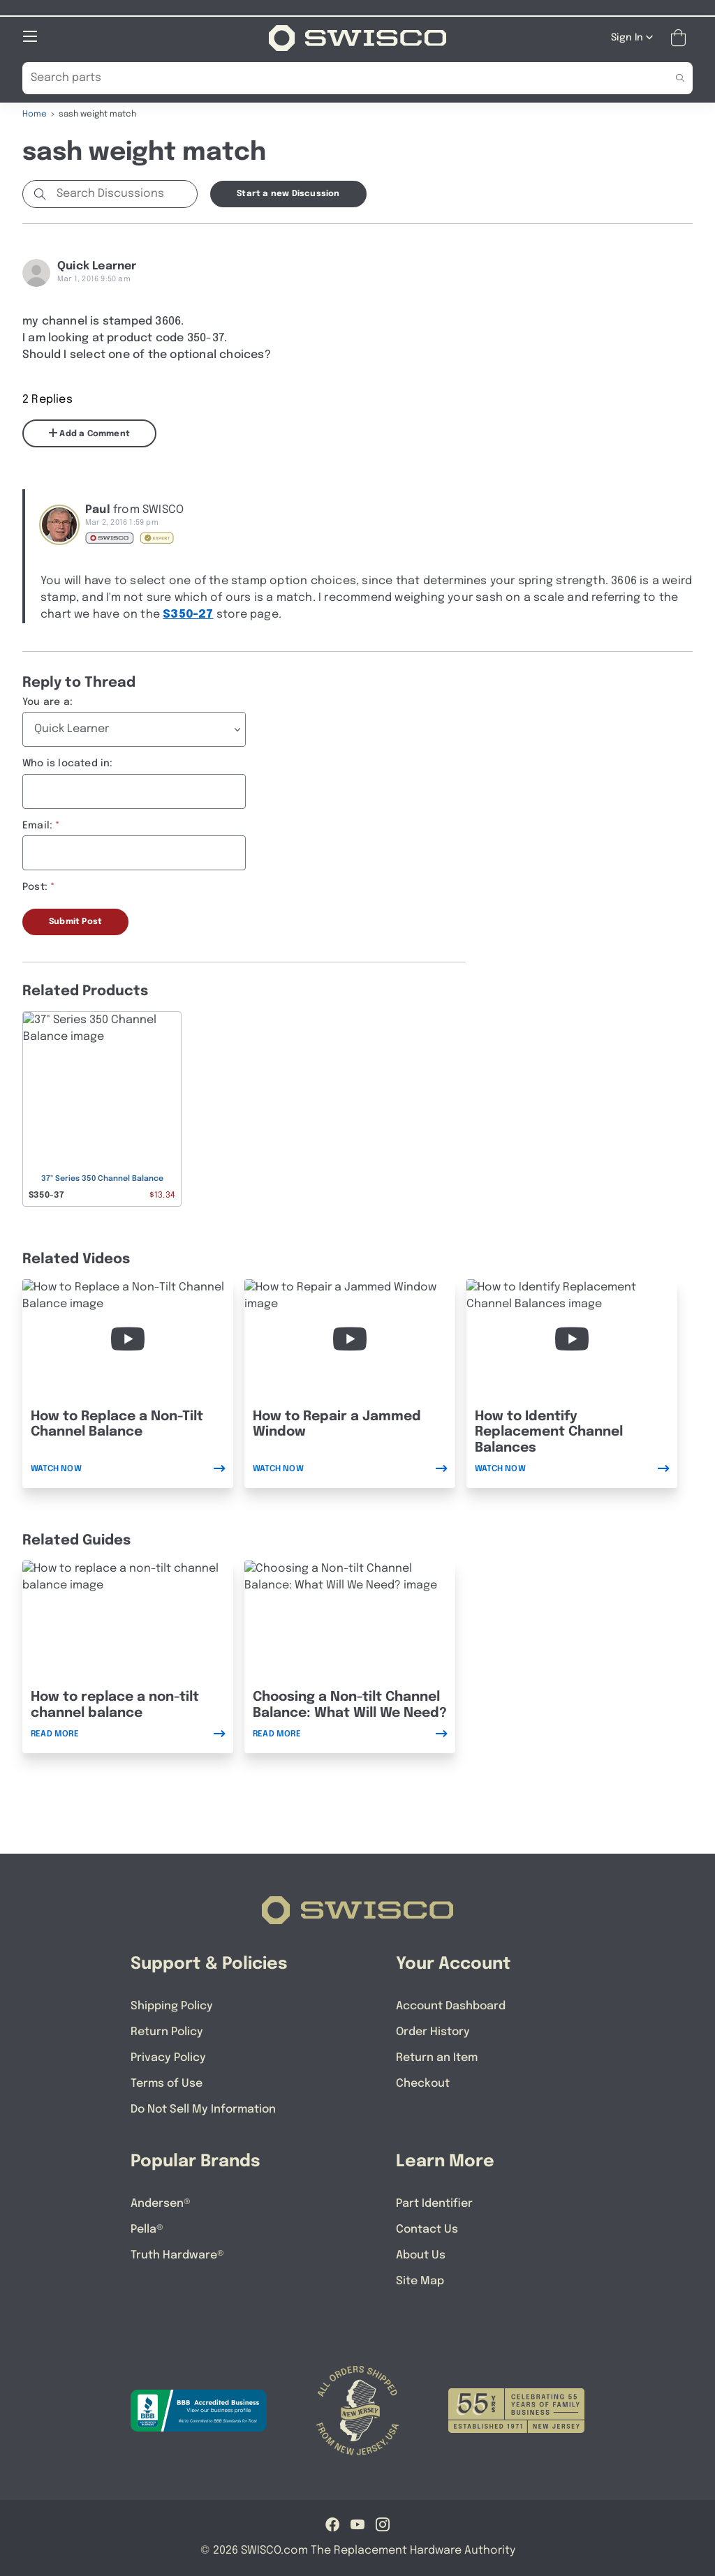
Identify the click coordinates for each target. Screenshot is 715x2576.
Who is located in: (67, 763)
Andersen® (161, 2203)
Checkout (423, 2083)
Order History (433, 2031)
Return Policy (167, 2031)
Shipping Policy (172, 2005)
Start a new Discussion (288, 193)
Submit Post (75, 921)
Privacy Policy (168, 2057)
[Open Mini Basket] (681, 37)
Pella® (147, 2229)
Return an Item (437, 2057)
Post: (34, 886)
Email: (37, 825)
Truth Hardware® (177, 2255)
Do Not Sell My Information (203, 2109)
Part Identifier (434, 2203)
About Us (420, 2255)
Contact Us (427, 2229)
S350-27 (188, 614)
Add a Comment (89, 433)
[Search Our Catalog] (336, 77)
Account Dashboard (451, 2005)
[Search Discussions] (124, 193)
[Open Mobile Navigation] (30, 35)
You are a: (47, 701)
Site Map (420, 2280)
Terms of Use (166, 2083)
